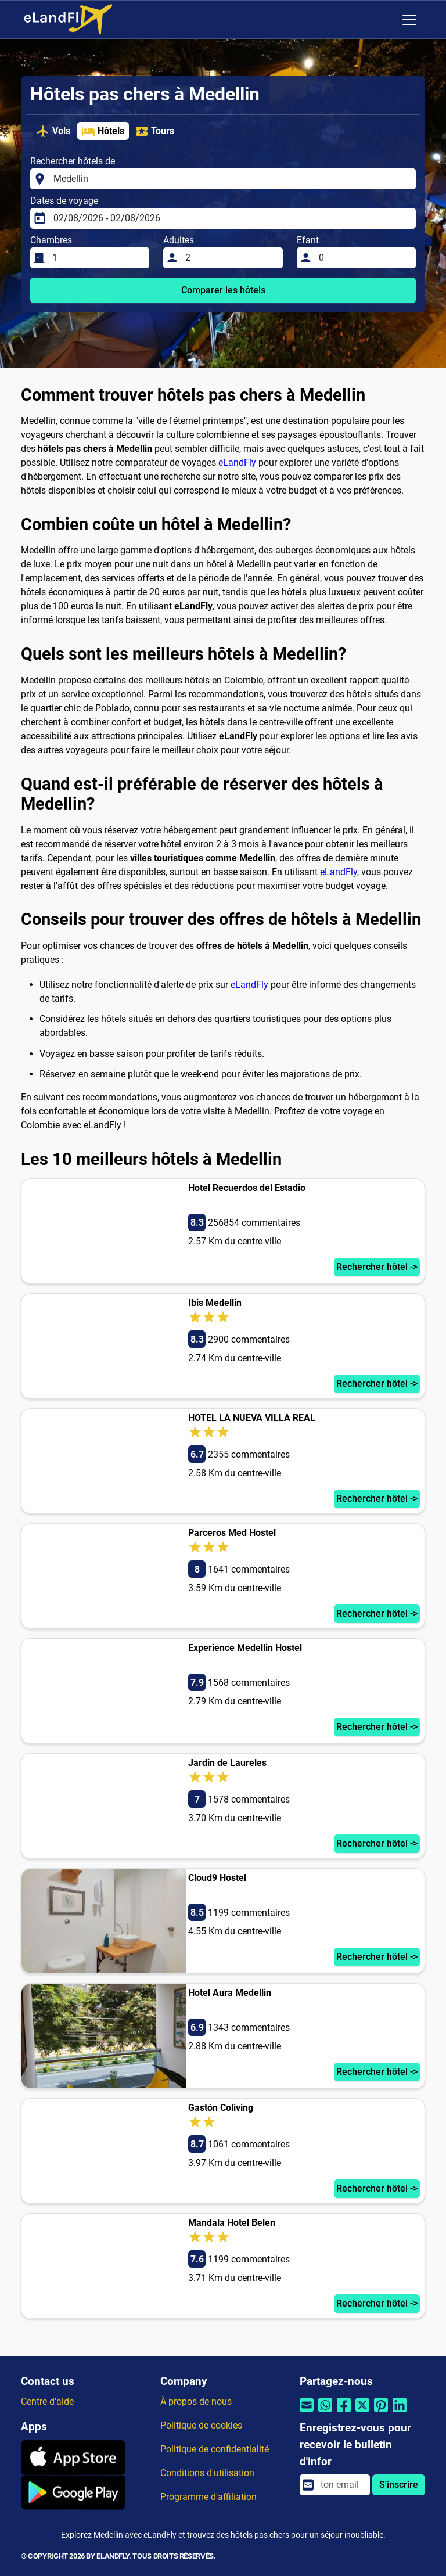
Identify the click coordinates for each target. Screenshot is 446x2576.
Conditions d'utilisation (207, 2472)
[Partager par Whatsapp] (325, 2412)
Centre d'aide (47, 2401)
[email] (342, 2484)
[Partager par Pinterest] (381, 2412)
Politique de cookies (201, 2425)
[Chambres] (97, 257)
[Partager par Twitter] (362, 2412)
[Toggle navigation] (409, 20)
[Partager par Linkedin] (400, 2412)
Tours (154, 131)
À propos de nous (196, 2401)
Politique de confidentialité (214, 2449)
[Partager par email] (307, 2412)
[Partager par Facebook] (344, 2412)
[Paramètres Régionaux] (385, 19)
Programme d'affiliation (208, 2496)
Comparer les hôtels (223, 290)
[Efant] (364, 257)
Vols (53, 131)
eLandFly (237, 462)
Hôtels (102, 131)
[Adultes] (230, 257)
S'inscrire (398, 2484)
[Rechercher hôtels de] (231, 178)
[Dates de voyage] (231, 218)
